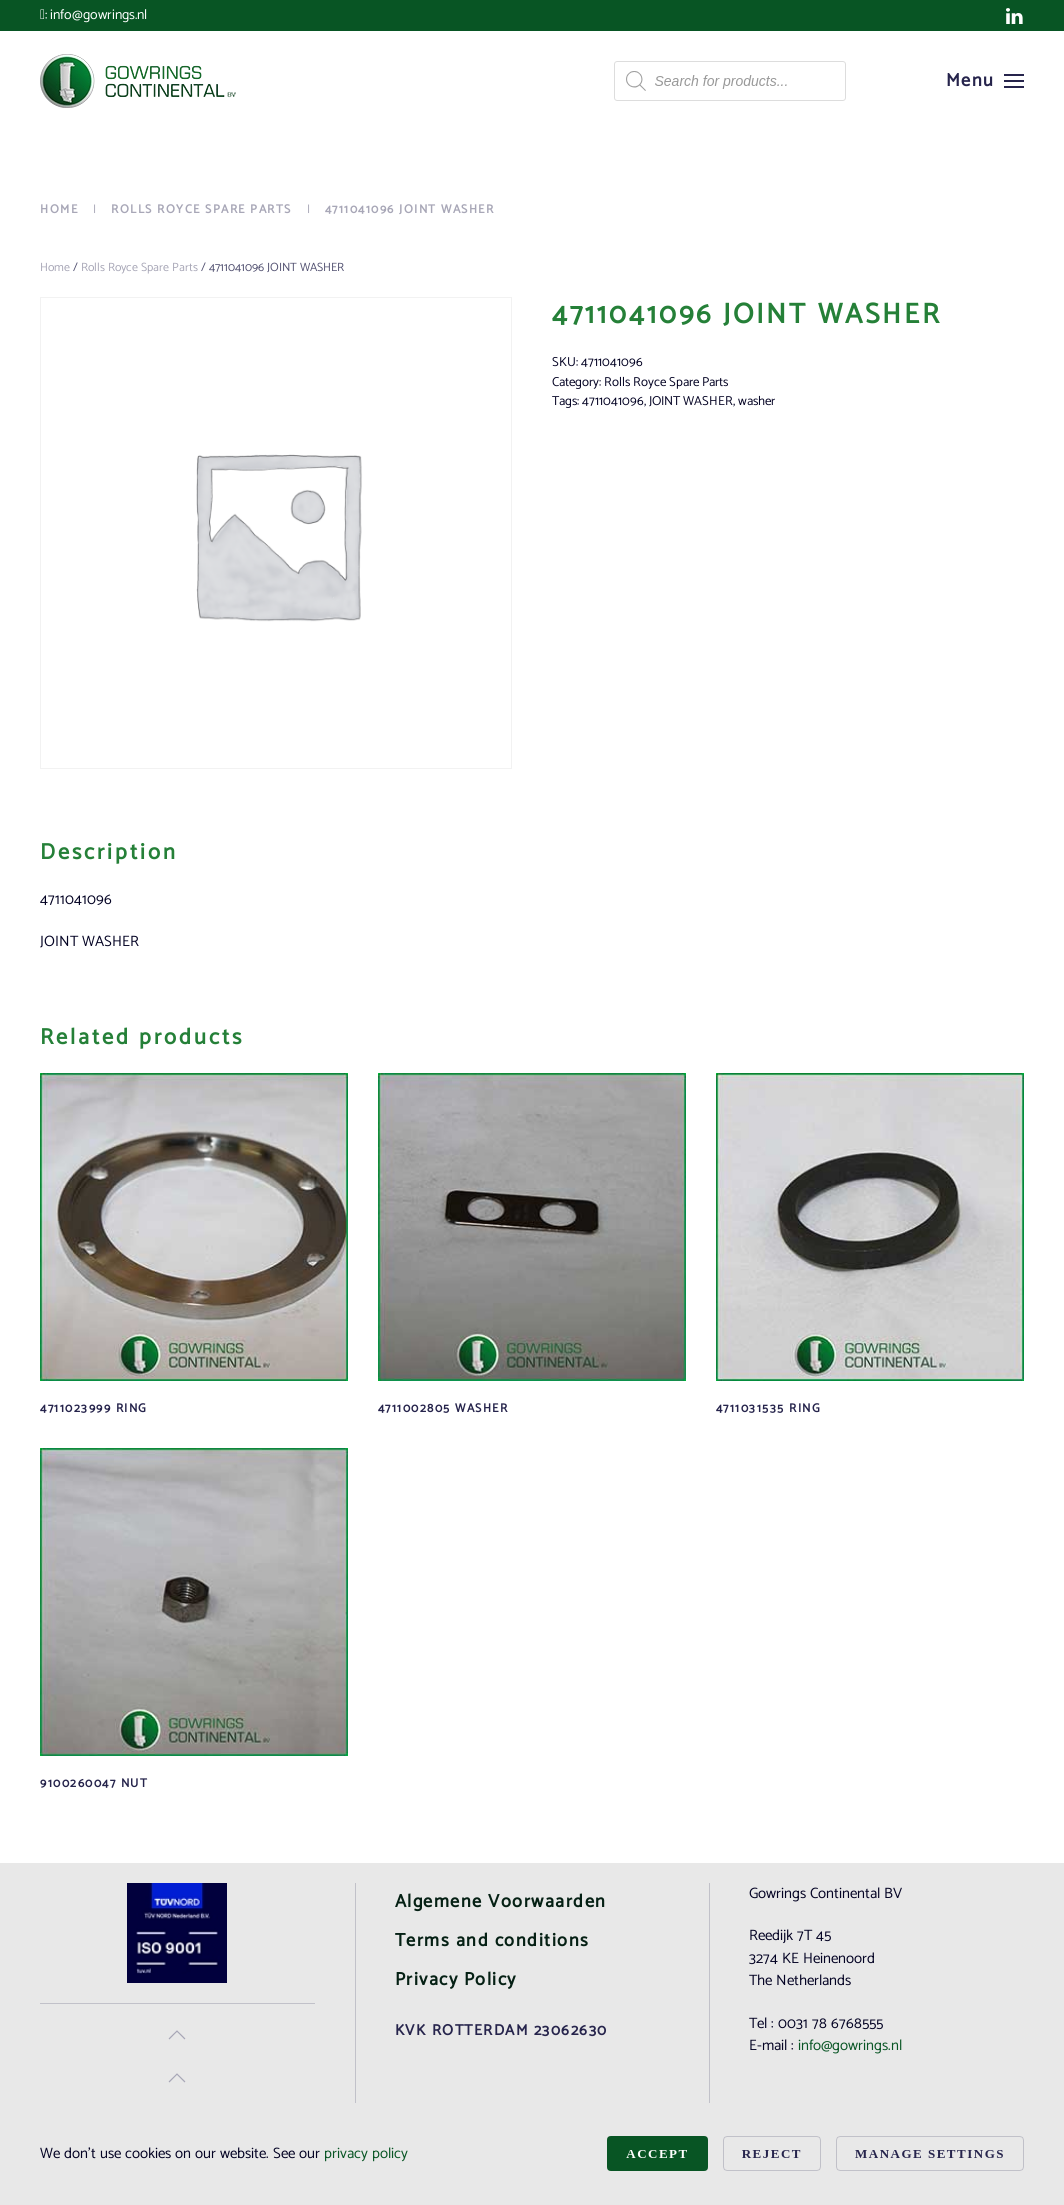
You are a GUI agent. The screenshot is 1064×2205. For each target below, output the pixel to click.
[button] (985, 81)
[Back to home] (140, 81)
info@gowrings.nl (98, 15)
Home (55, 267)
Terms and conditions (492, 1941)
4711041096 (613, 401)
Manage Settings (930, 2153)
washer (756, 401)
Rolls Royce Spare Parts (139, 267)
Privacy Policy (456, 1980)
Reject (772, 2153)
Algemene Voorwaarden (501, 1902)
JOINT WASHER (691, 401)
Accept (657, 2153)
